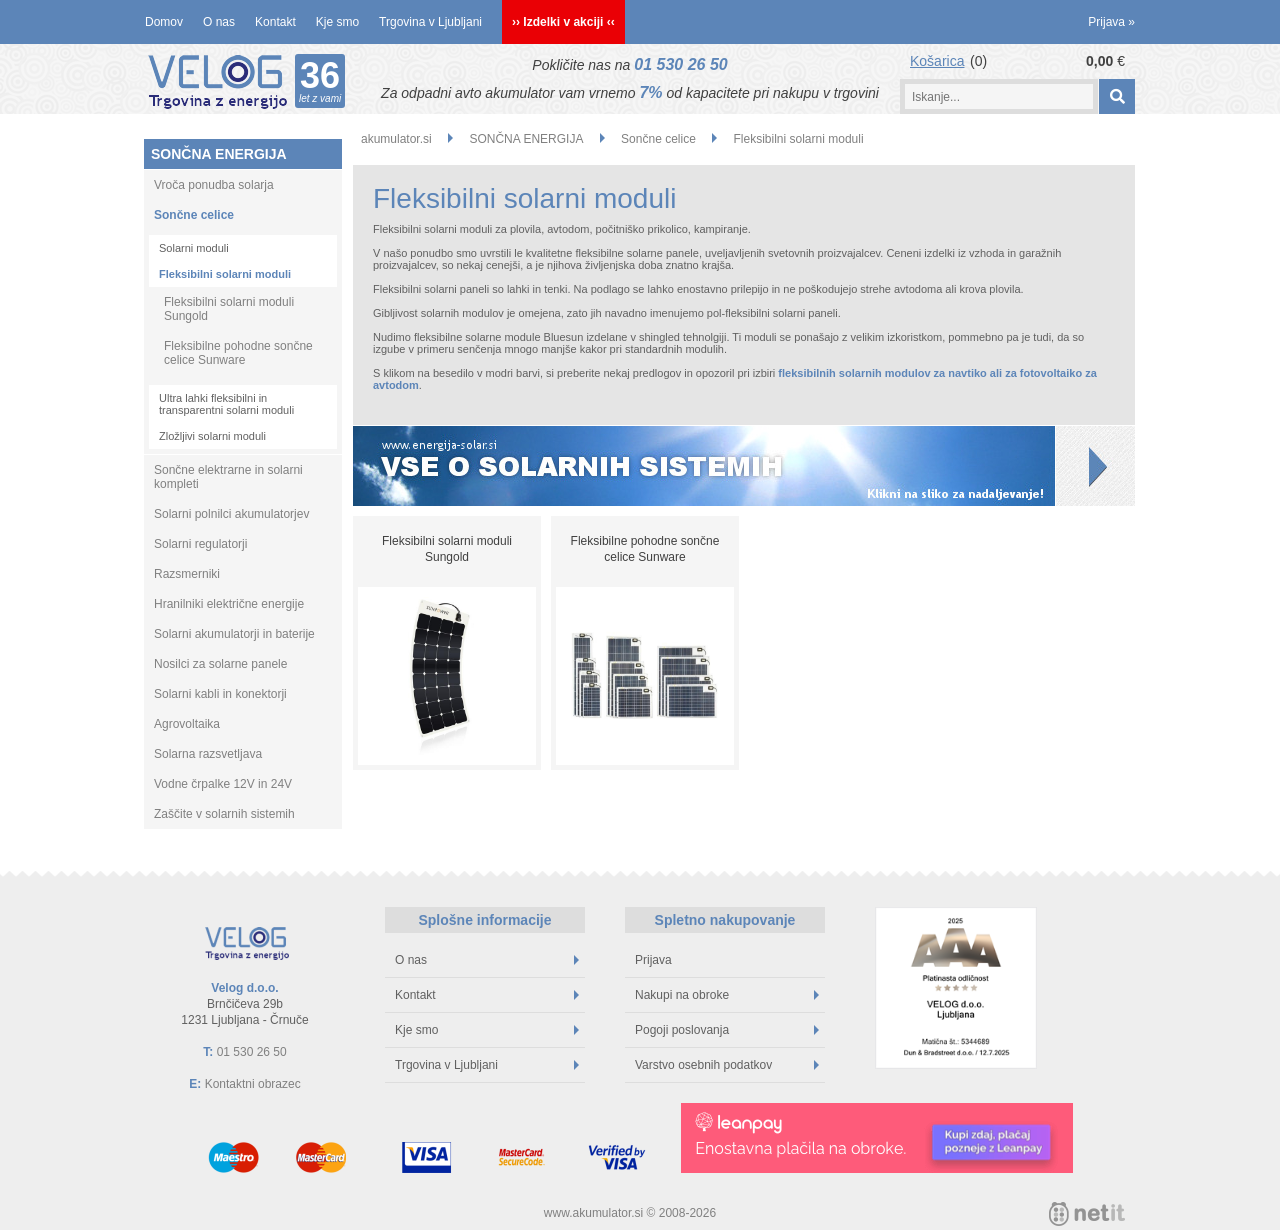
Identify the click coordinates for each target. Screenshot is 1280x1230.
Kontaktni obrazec (253, 1084)
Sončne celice (194, 215)
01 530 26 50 (680, 64)
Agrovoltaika (187, 724)
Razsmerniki (187, 574)
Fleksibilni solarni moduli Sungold (229, 309)
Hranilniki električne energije (229, 604)
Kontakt (275, 22)
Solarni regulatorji (200, 544)
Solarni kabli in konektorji (220, 694)
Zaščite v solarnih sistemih (224, 814)
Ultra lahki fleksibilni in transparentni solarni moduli (226, 404)
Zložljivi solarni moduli (212, 436)
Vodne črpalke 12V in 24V (223, 784)
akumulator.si (396, 139)
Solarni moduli (194, 248)
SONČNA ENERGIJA (219, 154)
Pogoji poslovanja (727, 1030)
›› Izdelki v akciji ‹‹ (563, 22)
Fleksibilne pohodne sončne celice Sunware (238, 353)
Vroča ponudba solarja (214, 185)
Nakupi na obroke (727, 995)
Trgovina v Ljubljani (430, 22)
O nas (219, 22)
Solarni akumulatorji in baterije (234, 634)
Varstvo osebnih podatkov (727, 1065)
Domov (164, 22)
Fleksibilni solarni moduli (225, 274)
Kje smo (337, 22)
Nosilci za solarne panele (220, 664)
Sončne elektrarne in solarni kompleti (228, 477)
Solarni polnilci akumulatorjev (231, 514)
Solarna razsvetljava (208, 754)
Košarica (937, 61)
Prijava (1111, 22)
